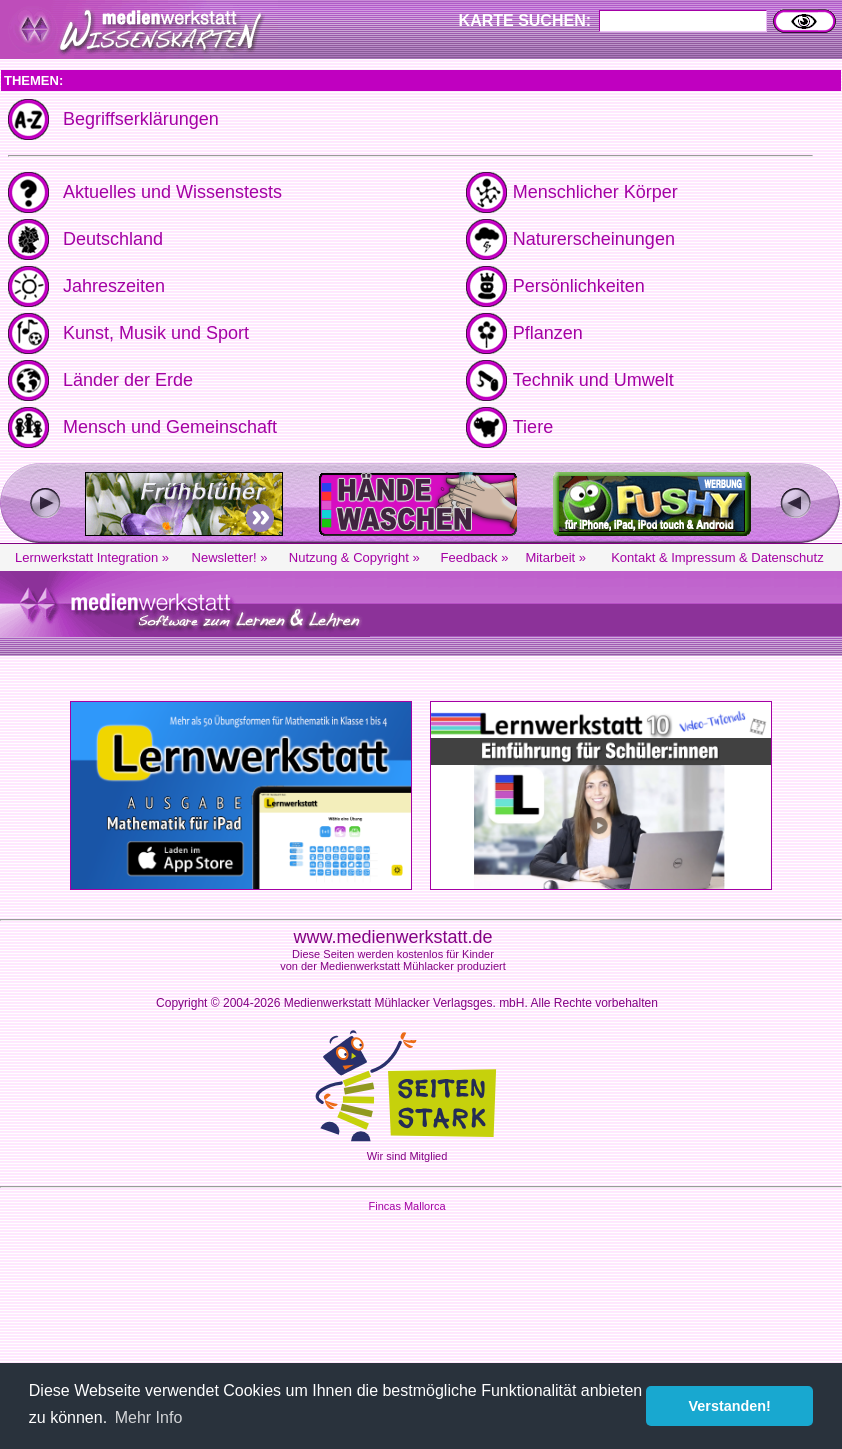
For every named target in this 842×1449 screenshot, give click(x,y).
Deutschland (113, 239)
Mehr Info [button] (149, 1417)
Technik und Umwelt (593, 380)
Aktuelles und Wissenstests (172, 192)
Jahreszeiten (114, 286)
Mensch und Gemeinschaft (170, 427)
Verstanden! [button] (730, 1406)
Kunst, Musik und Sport (156, 333)
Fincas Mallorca (406, 1206)
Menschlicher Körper (595, 192)
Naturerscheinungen (594, 239)
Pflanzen (548, 333)
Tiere (533, 427)
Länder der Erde (128, 380)
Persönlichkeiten (579, 286)
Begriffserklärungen (141, 119)
